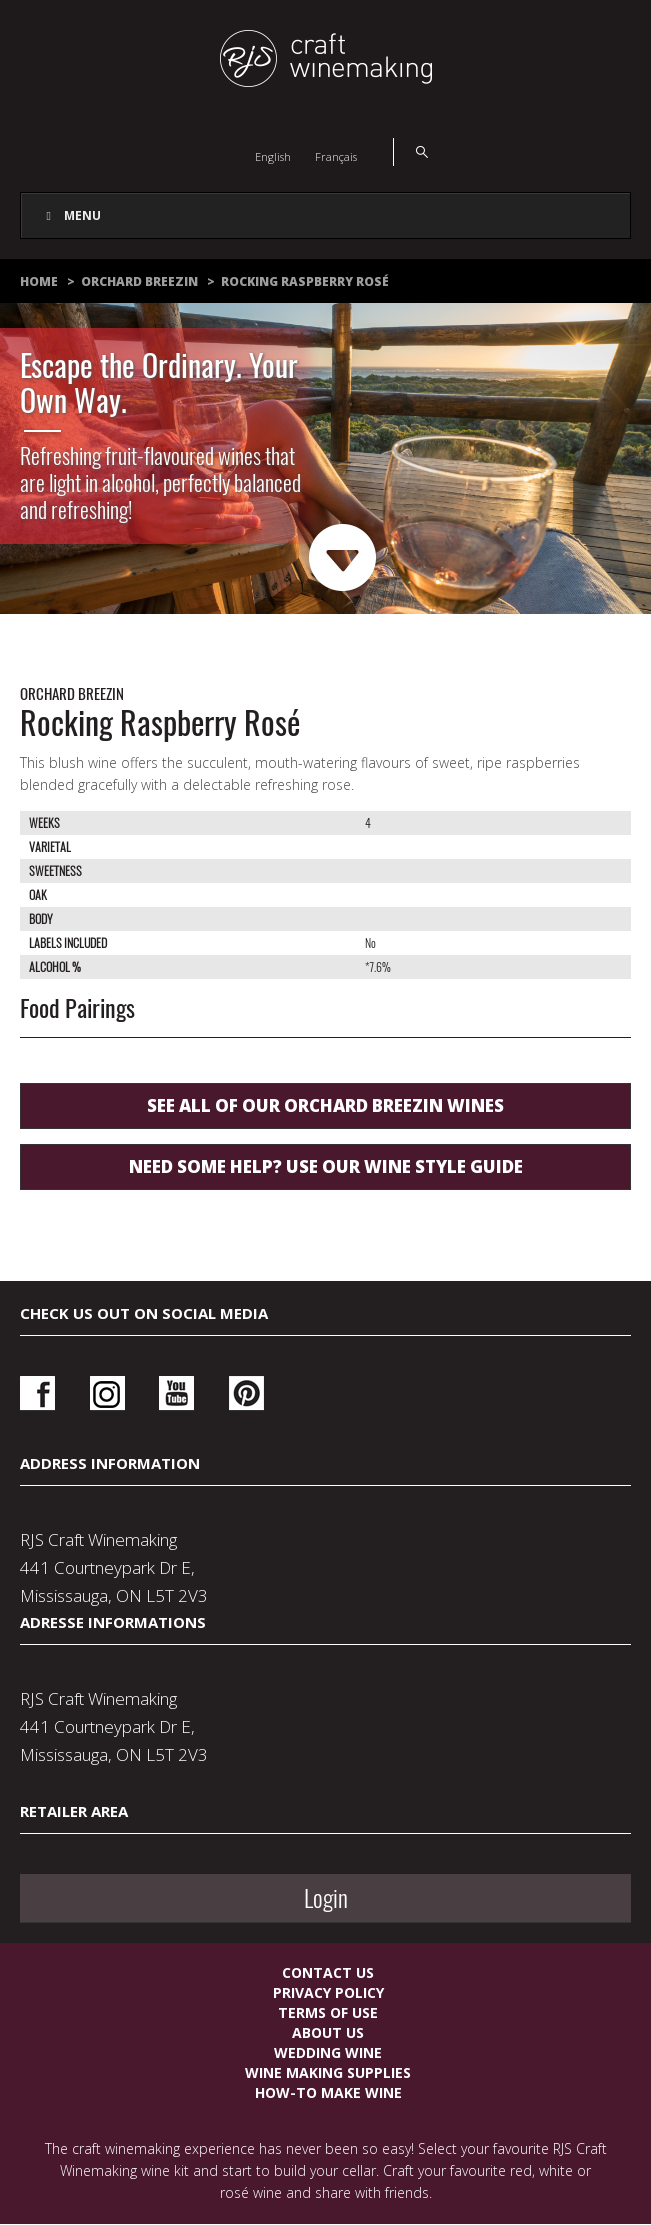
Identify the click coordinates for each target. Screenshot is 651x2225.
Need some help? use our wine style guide (326, 1166)
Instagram (107, 1393)
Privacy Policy (328, 1992)
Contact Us (328, 1972)
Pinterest (246, 1393)
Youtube (176, 1393)
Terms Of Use (328, 2012)
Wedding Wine (328, 2052)
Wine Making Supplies (328, 2072)
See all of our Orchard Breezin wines (325, 1105)
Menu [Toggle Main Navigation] (71, 215)
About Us (328, 2032)
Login (326, 1898)
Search (410, 152)
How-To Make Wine (328, 2092)
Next (343, 558)
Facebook (37, 1393)
